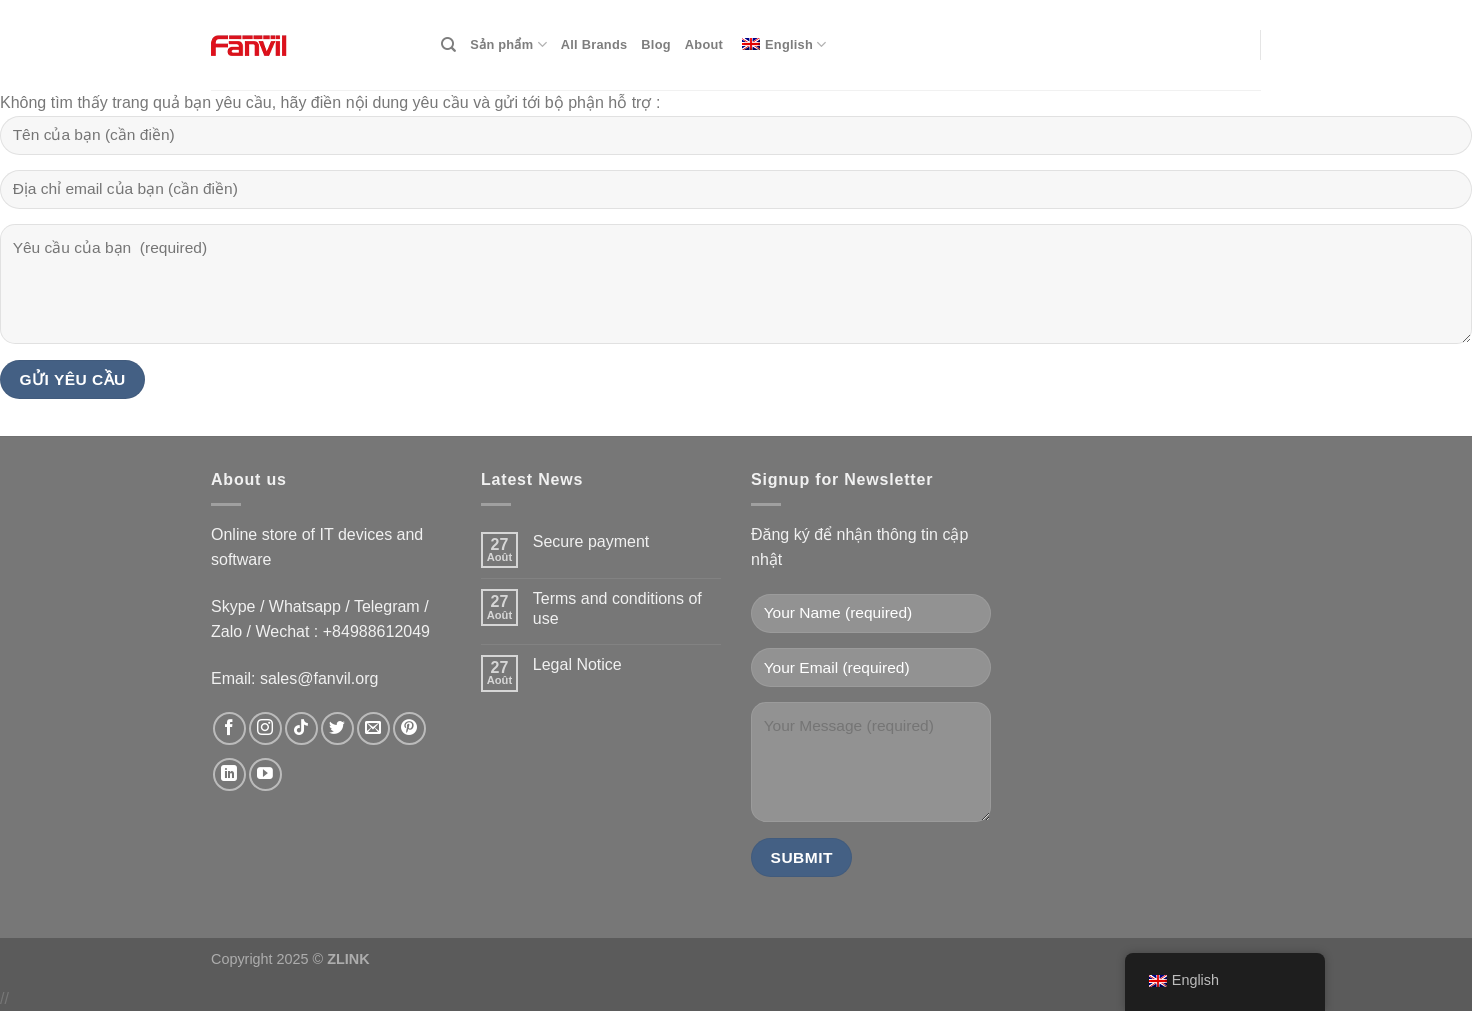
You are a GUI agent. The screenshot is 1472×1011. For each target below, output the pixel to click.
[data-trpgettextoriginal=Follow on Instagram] (265, 728)
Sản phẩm (508, 44)
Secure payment (591, 541)
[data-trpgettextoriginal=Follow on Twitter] (337, 728)
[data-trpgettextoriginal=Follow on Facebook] (229, 728)
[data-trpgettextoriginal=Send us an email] (373, 728)
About (704, 44)
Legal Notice (577, 664)
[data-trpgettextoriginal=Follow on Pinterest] (409, 728)
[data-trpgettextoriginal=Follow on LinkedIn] (229, 774)
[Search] (448, 45)
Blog (655, 44)
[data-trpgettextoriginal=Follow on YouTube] (265, 774)
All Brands (594, 44)
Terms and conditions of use (617, 608)
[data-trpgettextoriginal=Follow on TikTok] (301, 728)
